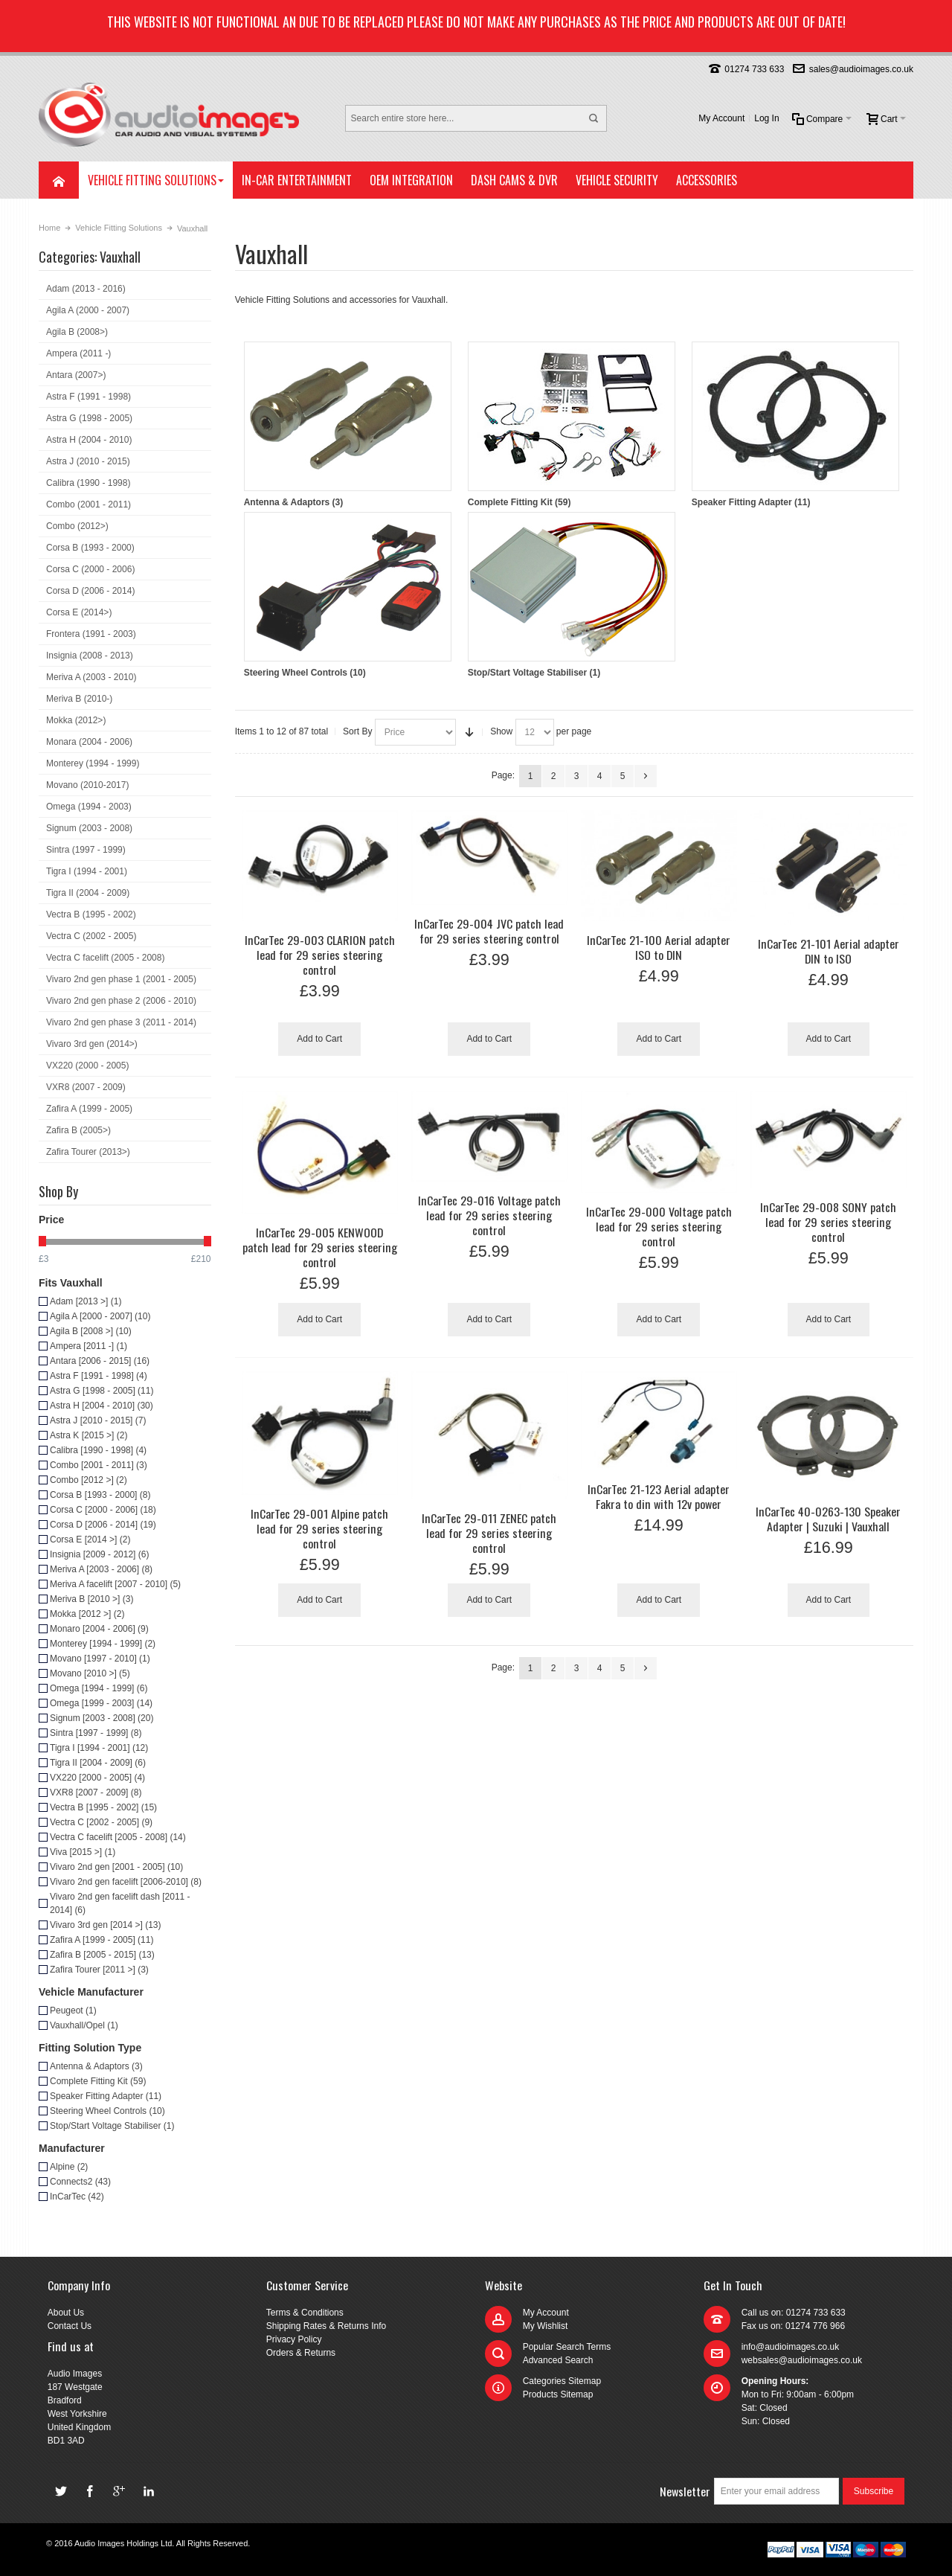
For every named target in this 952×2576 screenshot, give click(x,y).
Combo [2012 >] (88, 1480)
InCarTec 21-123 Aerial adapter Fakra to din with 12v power (659, 1496)
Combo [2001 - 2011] (98, 1465)
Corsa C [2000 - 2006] (103, 1510)
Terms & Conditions (305, 2312)
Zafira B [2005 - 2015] (102, 1954)
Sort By (357, 731)
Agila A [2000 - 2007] (100, 1316)
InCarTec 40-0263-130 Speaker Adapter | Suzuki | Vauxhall (828, 1518)
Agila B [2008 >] (91, 1331)
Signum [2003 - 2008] (101, 1718)
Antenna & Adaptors (347, 424)
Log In (766, 118)
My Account (721, 118)
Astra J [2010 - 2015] (98, 1420)
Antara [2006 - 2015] (99, 1361)
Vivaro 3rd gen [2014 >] (105, 1925)
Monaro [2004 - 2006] (99, 1629)
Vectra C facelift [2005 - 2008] (118, 1837)
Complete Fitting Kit (571, 424)
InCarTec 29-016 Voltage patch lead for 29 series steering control (489, 1215)
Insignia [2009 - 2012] (99, 1554)
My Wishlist (545, 2326)
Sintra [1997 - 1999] (95, 1733)
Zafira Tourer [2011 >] (99, 1969)
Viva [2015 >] (82, 1852)
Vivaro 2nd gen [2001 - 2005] (116, 1867)
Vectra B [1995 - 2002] (103, 1807)
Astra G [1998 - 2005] (101, 1390)
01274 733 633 (754, 69)
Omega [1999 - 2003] (101, 1703)
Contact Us (69, 2326)
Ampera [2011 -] (88, 1346)
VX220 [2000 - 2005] (97, 1777)
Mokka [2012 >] (87, 1614)
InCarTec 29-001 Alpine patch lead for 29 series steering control (319, 1528)
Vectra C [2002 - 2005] (101, 1822)
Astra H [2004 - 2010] (101, 1405)
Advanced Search (558, 2360)
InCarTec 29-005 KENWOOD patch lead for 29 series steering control (319, 1247)
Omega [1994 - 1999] (98, 1688)
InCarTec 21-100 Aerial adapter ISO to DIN (658, 947)
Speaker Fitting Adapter (795, 424)
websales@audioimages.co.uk (802, 2360)
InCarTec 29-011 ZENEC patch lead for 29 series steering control (489, 1533)
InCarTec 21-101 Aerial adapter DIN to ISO (828, 951)
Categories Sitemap (562, 2381)
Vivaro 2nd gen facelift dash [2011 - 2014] (120, 1903)
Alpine (69, 2167)
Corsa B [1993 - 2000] (100, 1495)
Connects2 (80, 2181)
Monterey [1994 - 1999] (102, 1643)
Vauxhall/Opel (84, 2025)
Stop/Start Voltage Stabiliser (571, 595)
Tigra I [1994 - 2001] (99, 1748)
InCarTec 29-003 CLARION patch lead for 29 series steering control (320, 954)
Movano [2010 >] (90, 1673)
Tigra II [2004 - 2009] (98, 1763)
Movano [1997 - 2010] (100, 1658)
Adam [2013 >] (85, 1301)
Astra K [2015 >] (88, 1435)
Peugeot (73, 2010)
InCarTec (77, 2196)
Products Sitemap (558, 2394)
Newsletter (685, 2491)
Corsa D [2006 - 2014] (103, 1524)
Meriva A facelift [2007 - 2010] (115, 1584)
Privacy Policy (294, 2339)
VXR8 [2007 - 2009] (95, 1792)
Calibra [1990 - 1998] (98, 1450)
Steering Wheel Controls (347, 595)
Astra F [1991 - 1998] (98, 1376)
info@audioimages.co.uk (791, 2347)
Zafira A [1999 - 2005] (101, 1940)
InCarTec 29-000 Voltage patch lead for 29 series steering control (659, 1226)
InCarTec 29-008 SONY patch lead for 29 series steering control (828, 1222)
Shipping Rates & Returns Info (326, 2326)
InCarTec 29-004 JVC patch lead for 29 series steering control (489, 930)
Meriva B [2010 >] (91, 1599)
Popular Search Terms (567, 2347)
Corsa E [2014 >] (90, 1539)
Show (501, 731)
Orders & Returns (300, 2353)
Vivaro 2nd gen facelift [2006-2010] (126, 1882)
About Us (66, 2312)
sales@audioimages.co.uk (861, 69)
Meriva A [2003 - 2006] (101, 1569)
